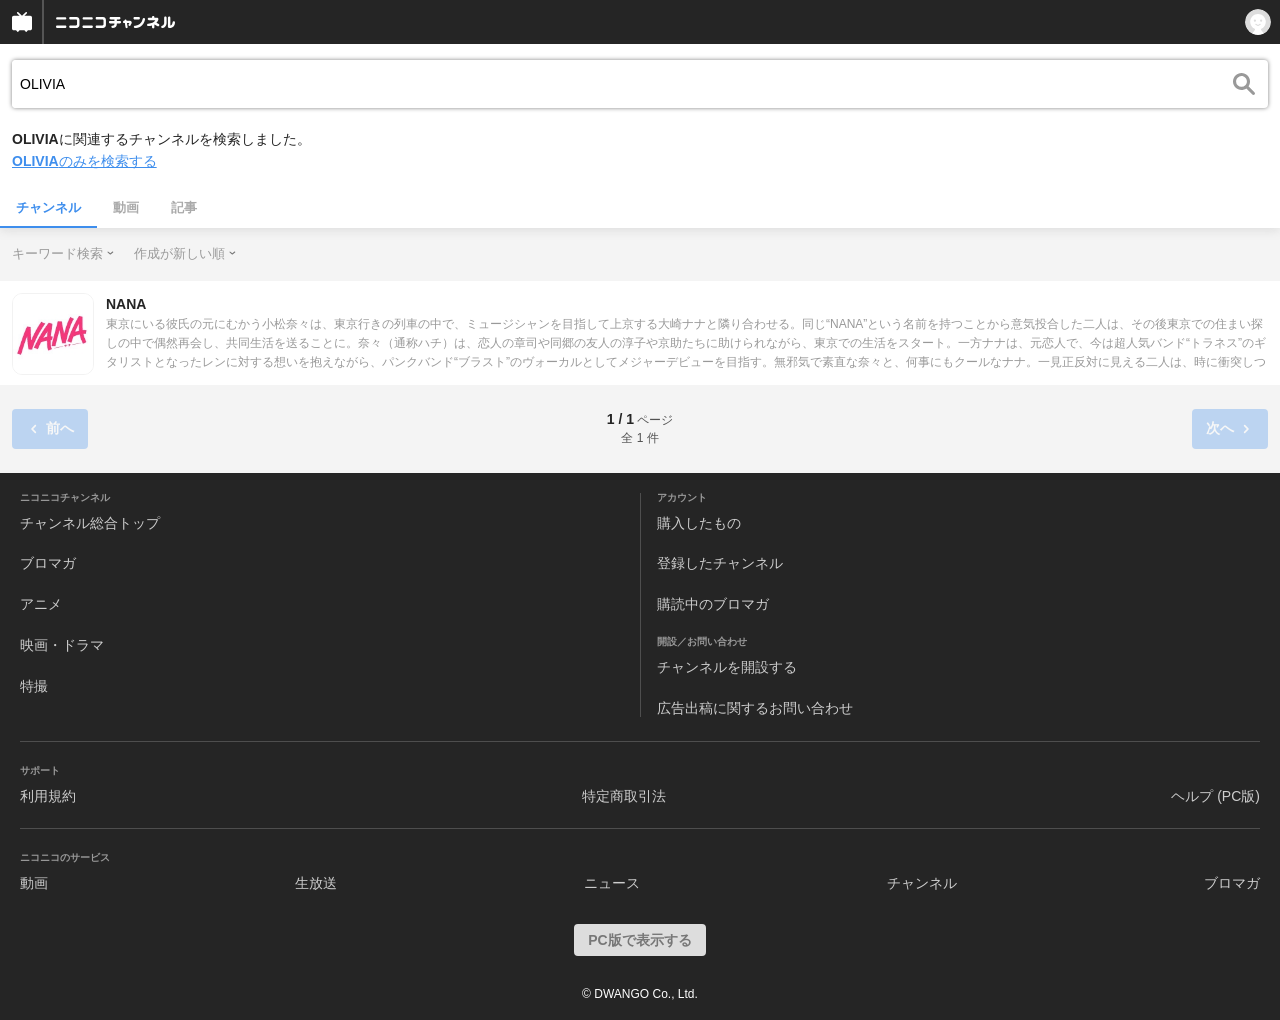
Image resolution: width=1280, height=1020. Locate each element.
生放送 (316, 883)
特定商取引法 (624, 796)
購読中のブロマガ (713, 604)
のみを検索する (84, 161)
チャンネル (48, 207)
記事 (184, 207)
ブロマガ (48, 563)
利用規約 (48, 796)
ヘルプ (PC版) (1215, 796)
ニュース (612, 883)
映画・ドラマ (62, 645)
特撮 (34, 686)
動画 (126, 207)
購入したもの (699, 523)
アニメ (41, 604)
